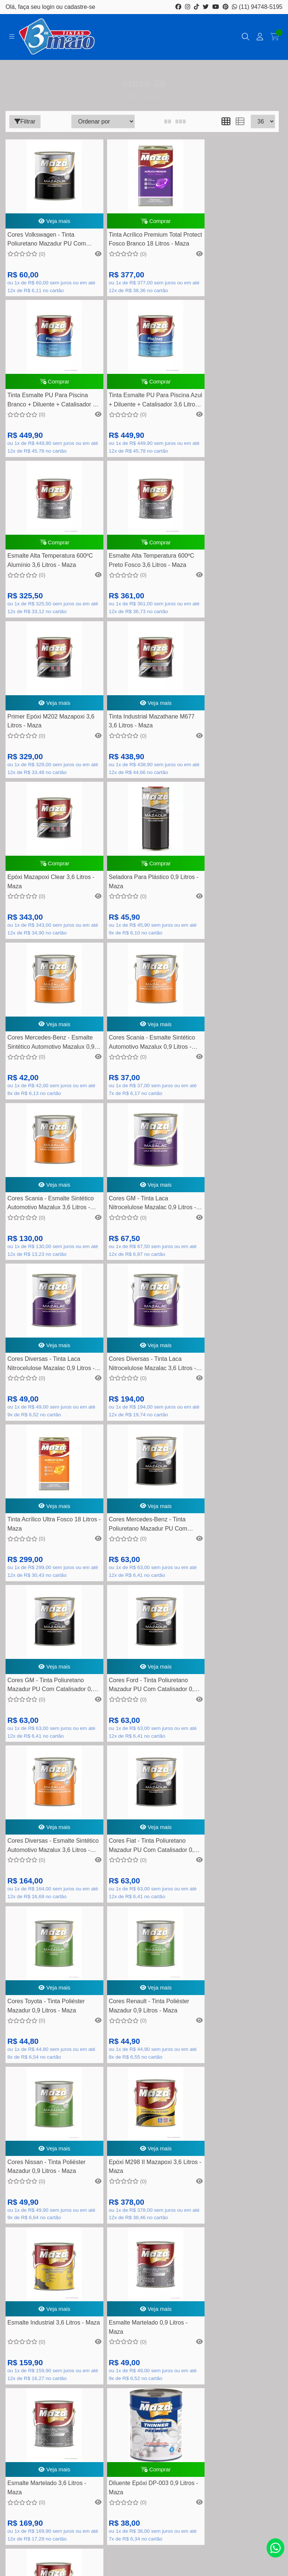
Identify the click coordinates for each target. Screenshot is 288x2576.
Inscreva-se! (144, 2471)
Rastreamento (144, 2201)
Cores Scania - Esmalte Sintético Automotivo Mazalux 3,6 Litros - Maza (46, 918)
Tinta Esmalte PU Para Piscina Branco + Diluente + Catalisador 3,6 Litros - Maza (234, 247)
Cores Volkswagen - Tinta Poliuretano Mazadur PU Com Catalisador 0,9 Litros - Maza (46, 247)
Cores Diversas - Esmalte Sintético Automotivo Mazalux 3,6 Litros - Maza (230, 1253)
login (49, 7)
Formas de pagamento (144, 2224)
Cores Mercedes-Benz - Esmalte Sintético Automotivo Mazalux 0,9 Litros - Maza (138, 750)
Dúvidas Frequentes (144, 2212)
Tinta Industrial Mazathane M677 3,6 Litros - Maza (134, 581)
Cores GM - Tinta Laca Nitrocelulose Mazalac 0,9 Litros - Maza (142, 918)
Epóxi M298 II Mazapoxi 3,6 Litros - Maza (136, 1588)
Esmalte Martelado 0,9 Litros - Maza (46, 1755)
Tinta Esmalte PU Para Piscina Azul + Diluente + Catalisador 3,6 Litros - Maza (47, 415)
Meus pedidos (144, 2346)
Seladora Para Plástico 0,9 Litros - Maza (42, 749)
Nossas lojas (144, 2293)
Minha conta (144, 2335)
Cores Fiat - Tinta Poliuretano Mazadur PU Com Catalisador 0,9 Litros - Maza (46, 1421)
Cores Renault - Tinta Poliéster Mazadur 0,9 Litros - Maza (232, 1420)
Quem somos (144, 2247)
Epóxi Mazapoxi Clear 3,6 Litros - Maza (233, 581)
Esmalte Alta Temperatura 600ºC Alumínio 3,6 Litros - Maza (135, 415)
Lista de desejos (144, 2358)
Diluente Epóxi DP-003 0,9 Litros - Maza (227, 1755)
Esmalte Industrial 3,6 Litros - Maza (230, 1588)
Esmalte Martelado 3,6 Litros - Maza (139, 1755)
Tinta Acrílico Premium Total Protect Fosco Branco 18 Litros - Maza (142, 247)
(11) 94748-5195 (257, 7)
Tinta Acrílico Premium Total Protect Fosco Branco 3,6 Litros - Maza (48, 1924)
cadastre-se (79, 7)
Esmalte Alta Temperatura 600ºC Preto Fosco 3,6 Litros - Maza (231, 415)
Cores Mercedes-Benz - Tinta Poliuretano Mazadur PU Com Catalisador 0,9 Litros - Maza (231, 1086)
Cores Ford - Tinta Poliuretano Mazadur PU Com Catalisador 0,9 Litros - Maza (139, 1253)
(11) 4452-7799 (152, 2039)
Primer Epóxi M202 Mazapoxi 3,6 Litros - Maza (46, 581)
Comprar (142, 224)
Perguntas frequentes (144, 2235)
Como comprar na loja (144, 2281)
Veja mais (50, 224)
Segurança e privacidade (143, 2270)
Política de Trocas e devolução (144, 2258)
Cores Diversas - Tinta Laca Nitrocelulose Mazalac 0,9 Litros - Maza (234, 918)
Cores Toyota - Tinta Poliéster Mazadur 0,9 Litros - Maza (138, 1420)
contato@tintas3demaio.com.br (152, 2062)
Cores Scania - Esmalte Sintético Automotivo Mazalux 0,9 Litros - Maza (230, 750)
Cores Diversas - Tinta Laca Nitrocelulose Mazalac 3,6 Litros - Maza (49, 1086)
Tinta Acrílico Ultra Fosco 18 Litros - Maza (136, 1084)
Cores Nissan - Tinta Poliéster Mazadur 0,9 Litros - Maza (46, 1588)
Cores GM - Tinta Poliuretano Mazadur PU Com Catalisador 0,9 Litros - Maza (46, 1253)
